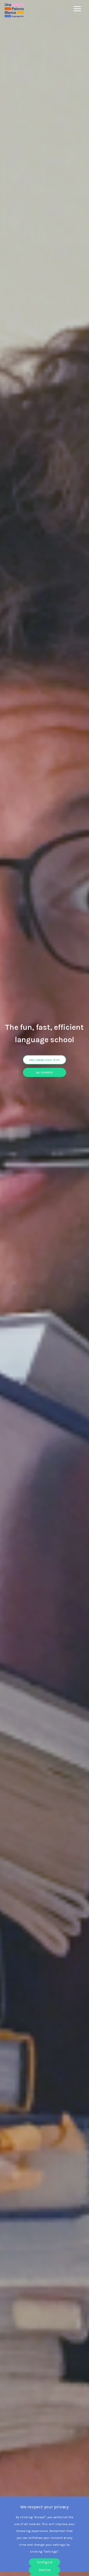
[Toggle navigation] (77, 8)
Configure (44, 2562)
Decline (44, 2570)
